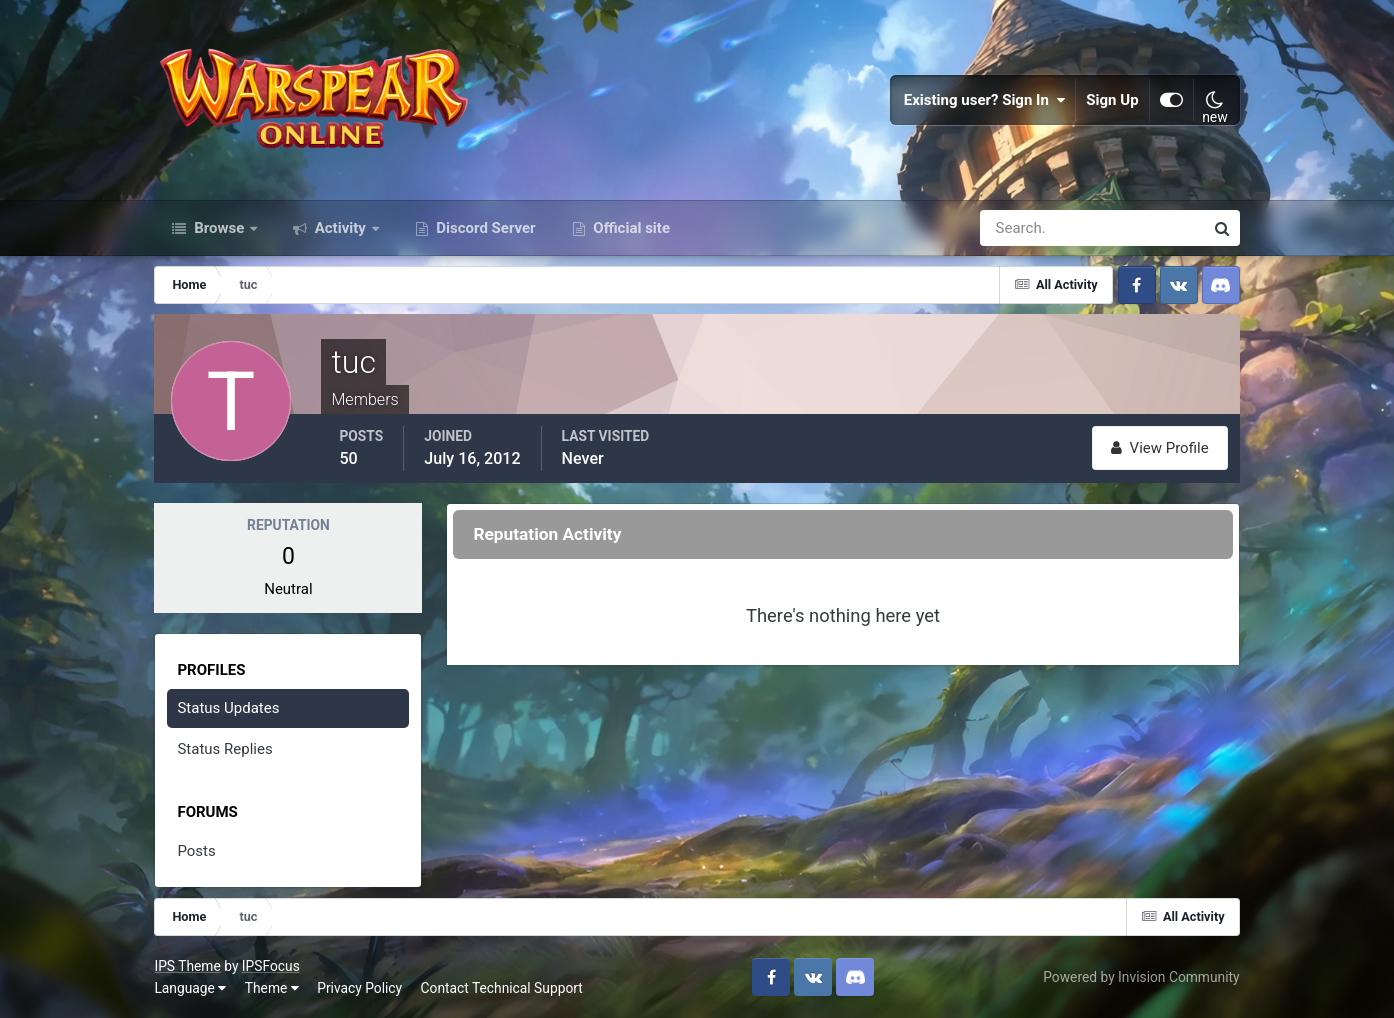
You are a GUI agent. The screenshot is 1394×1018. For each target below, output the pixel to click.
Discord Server (484, 228)
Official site (630, 228)
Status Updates (228, 708)
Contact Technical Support (502, 988)
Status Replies (224, 749)
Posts (196, 851)
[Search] (1023, 228)
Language (190, 988)
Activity (340, 228)
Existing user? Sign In (985, 100)
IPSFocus (271, 966)
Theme (272, 988)
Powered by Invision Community (1141, 977)
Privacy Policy (359, 988)
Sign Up (1112, 100)
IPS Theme (187, 966)
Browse (219, 228)
